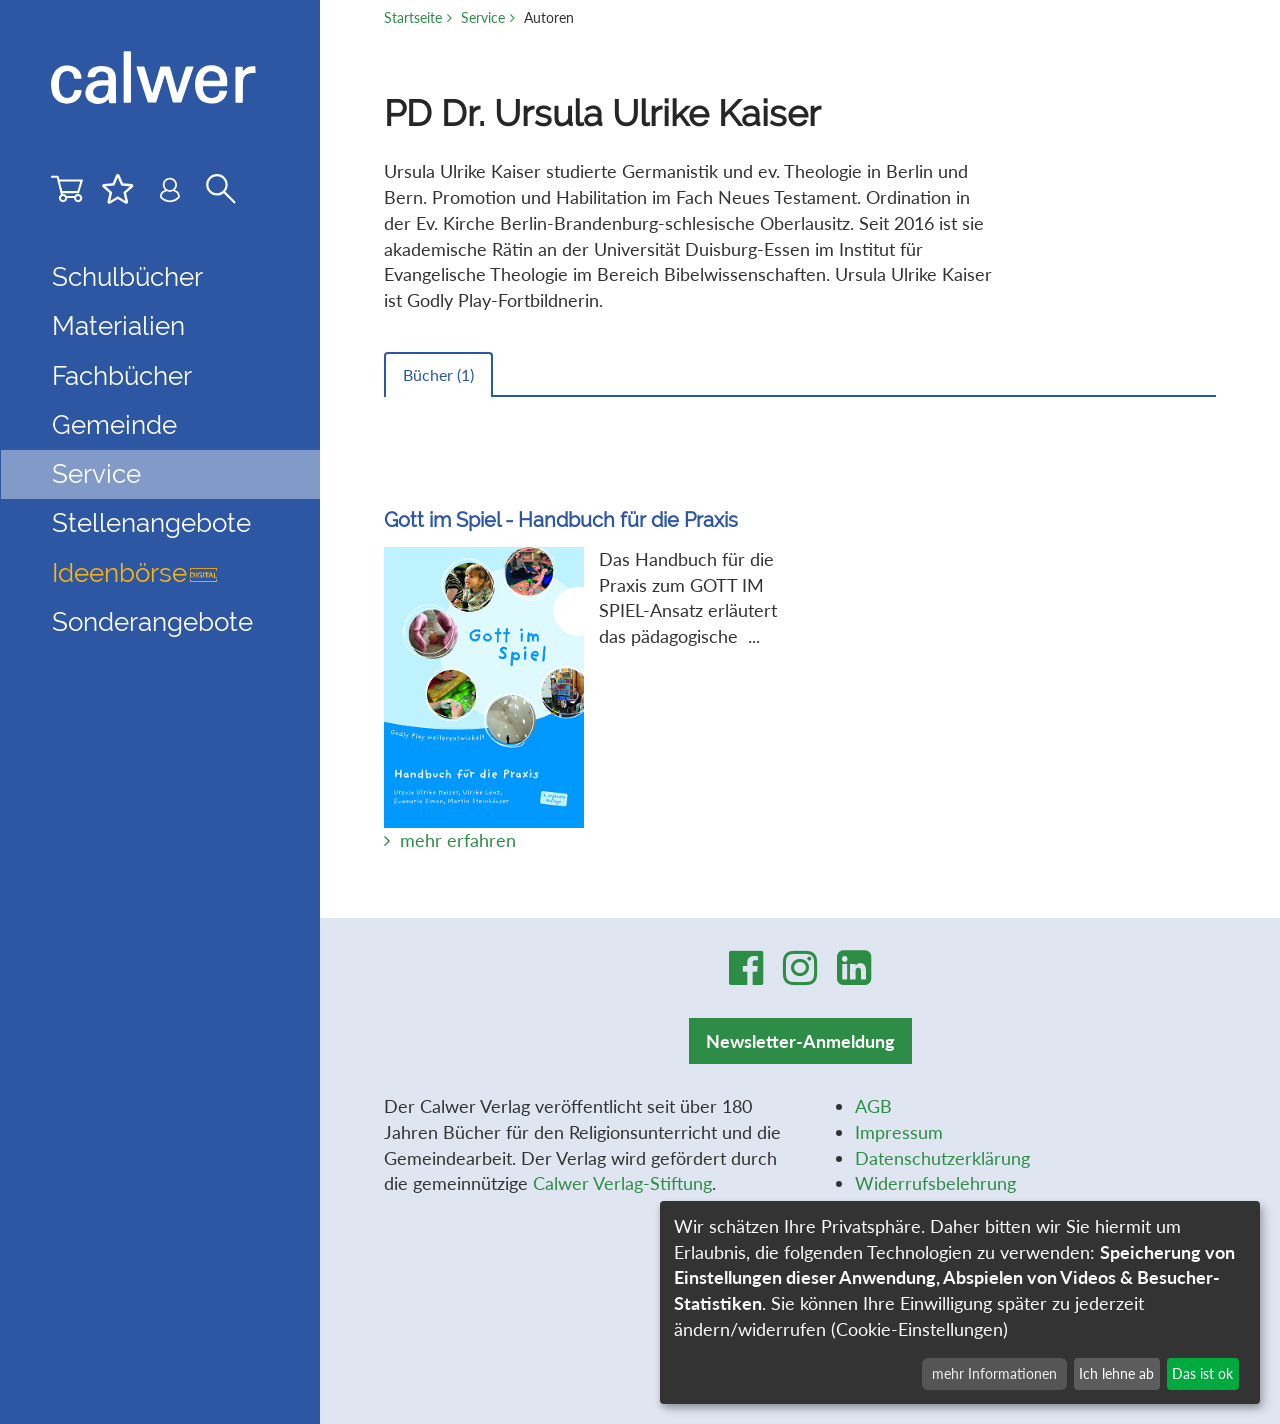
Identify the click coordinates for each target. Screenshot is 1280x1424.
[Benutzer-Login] (170, 194)
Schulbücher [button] (127, 277)
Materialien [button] (118, 326)
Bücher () (438, 374)
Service (483, 17)
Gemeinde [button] (114, 425)
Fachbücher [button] (122, 376)
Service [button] (96, 474)
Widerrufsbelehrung (935, 1183)
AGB (873, 1106)
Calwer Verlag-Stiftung (622, 1183)
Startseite (413, 17)
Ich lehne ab (1116, 1373)
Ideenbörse (134, 573)
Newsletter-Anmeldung (800, 1041)
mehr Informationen (994, 1373)
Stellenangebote (151, 523)
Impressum (899, 1132)
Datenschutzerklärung (942, 1158)
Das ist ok (1202, 1373)
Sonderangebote (152, 622)
